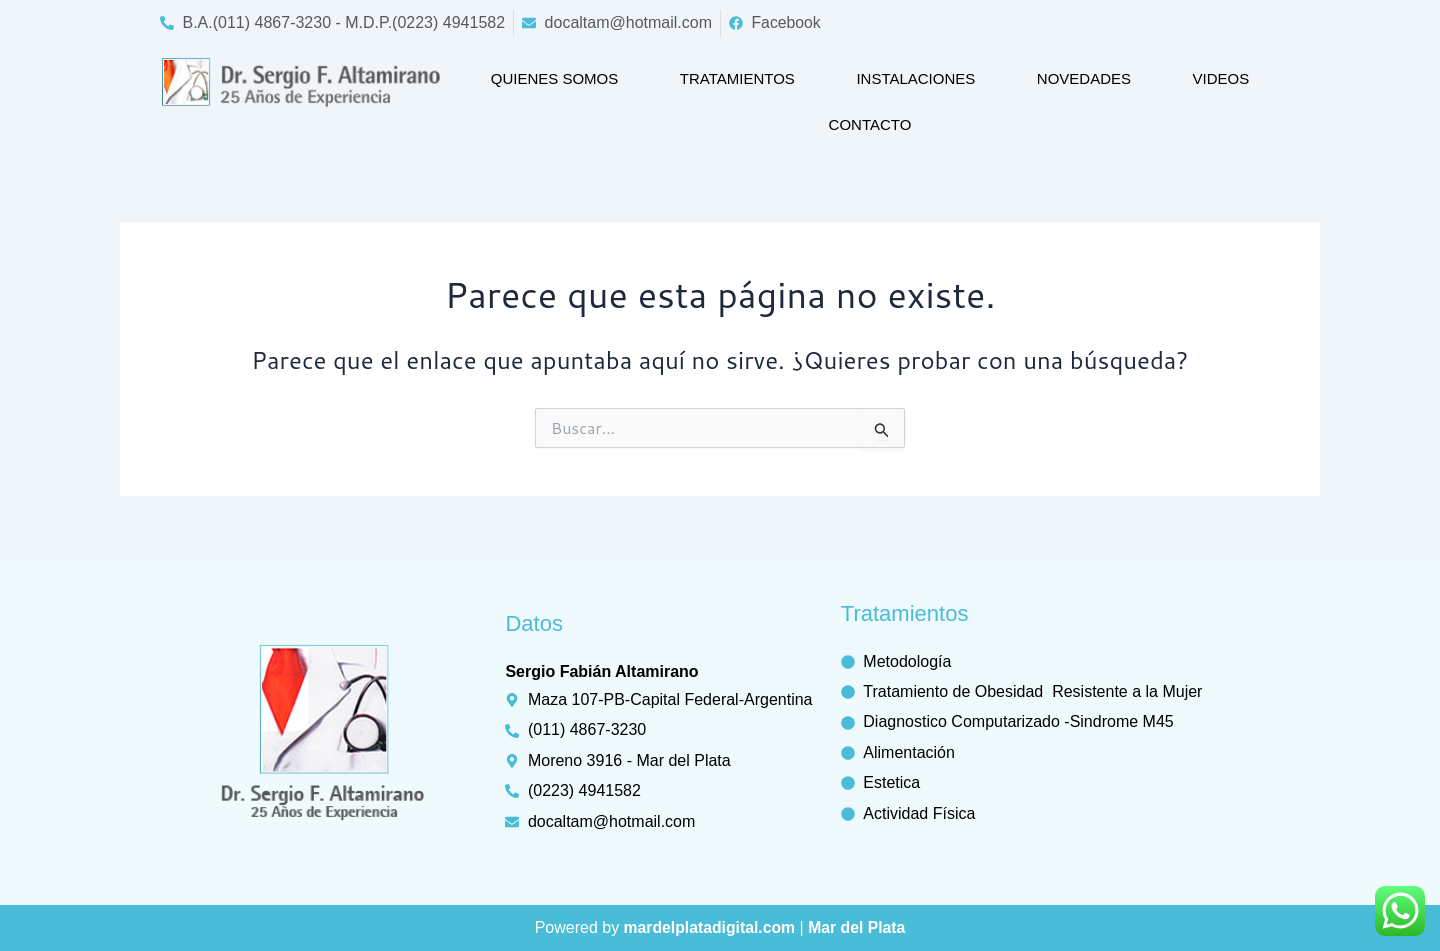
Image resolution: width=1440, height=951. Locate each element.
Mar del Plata (858, 927)
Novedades (1084, 78)
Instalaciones (915, 78)
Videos (1221, 78)
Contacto (870, 124)
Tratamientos (737, 78)
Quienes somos (555, 78)
